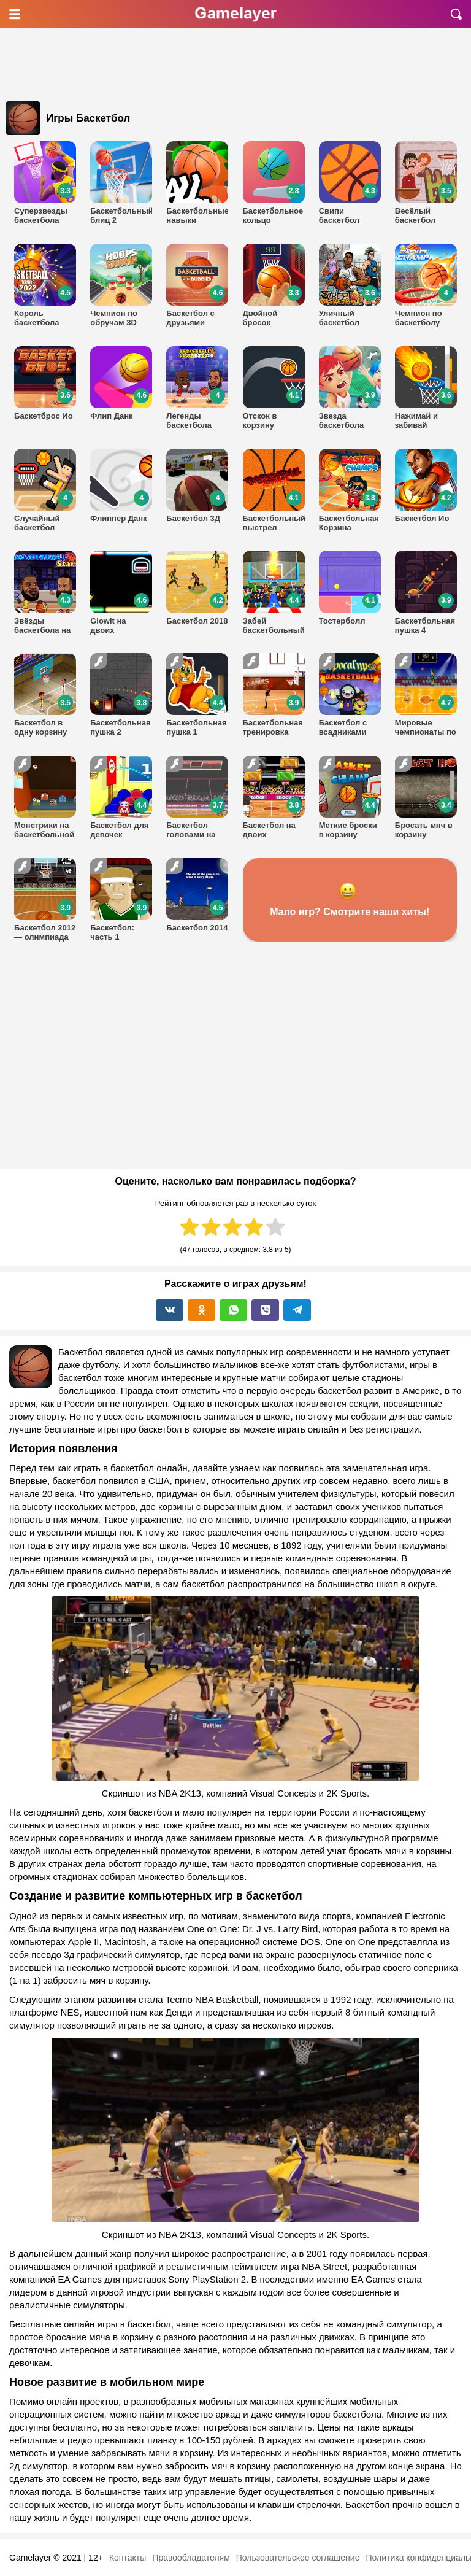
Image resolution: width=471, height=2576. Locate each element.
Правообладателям (190, 2557)
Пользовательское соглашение (298, 2557)
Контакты (127, 2557)
